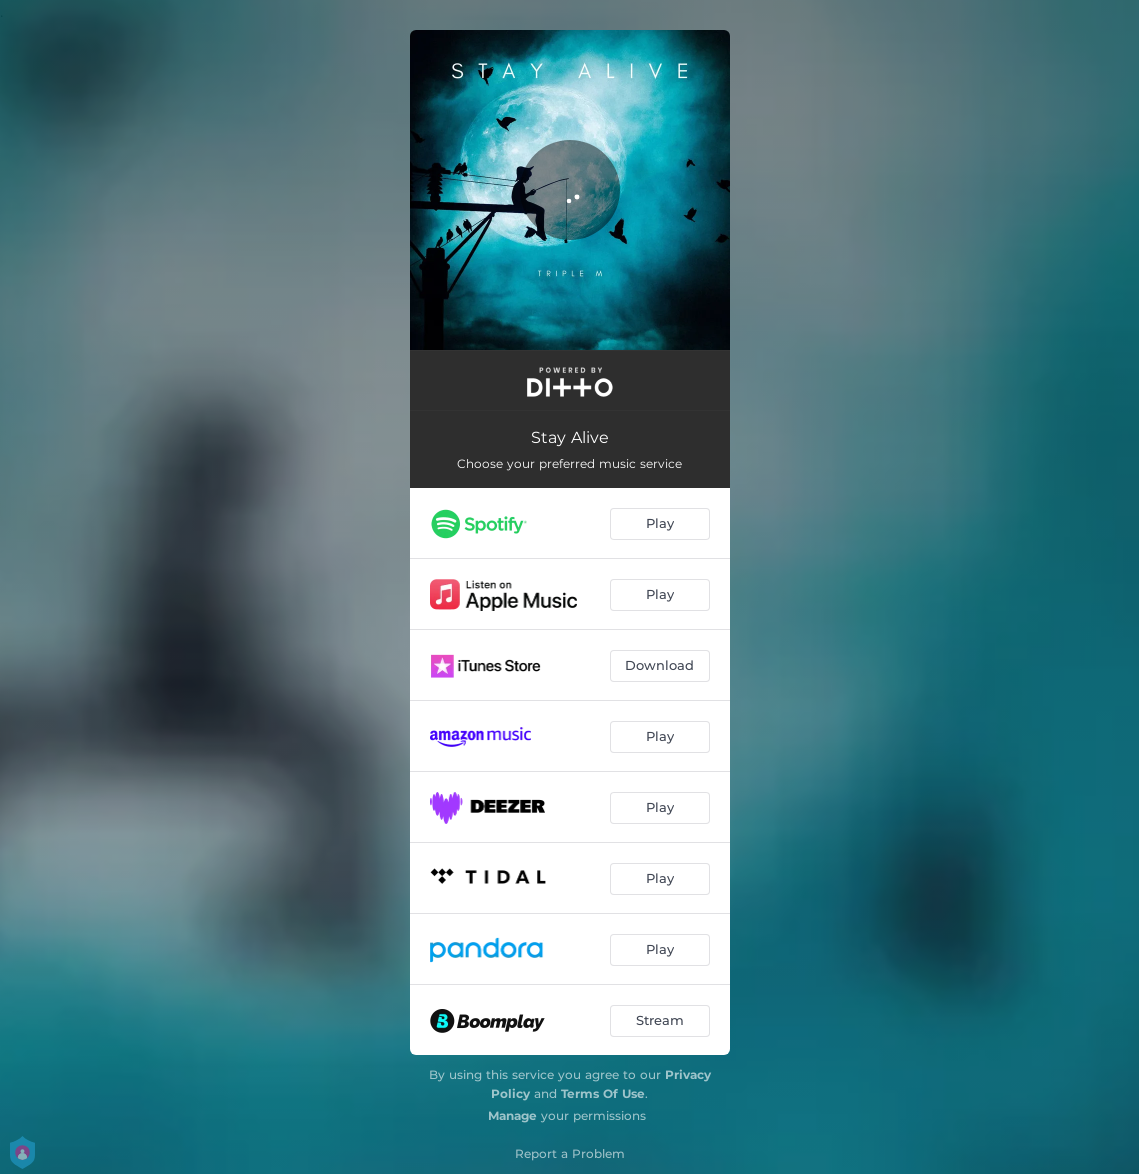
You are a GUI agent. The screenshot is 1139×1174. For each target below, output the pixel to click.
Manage (512, 1115)
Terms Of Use (603, 1093)
